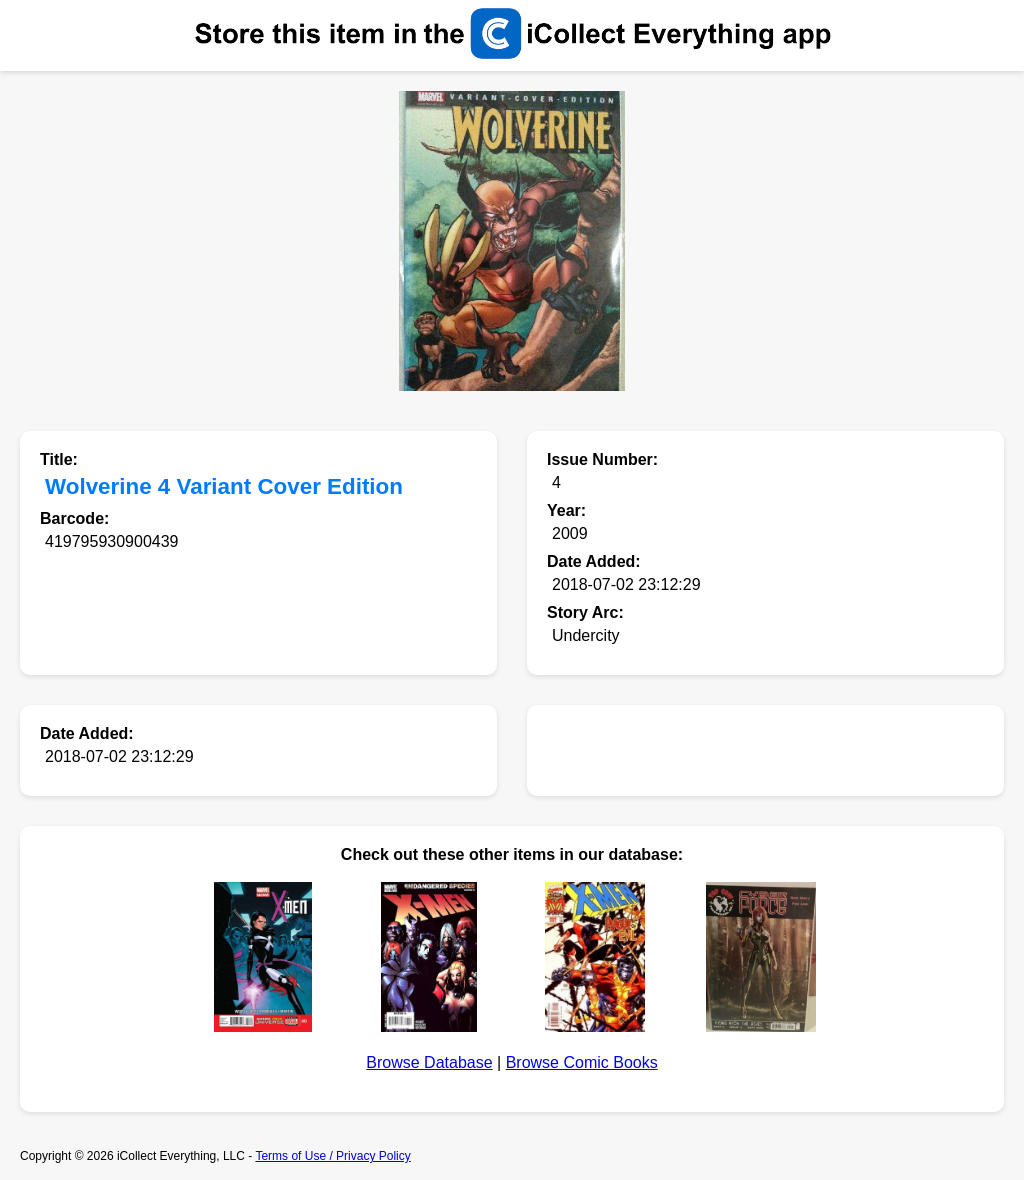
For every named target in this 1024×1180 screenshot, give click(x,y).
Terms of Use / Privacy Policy (332, 1156)
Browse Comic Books (582, 1062)
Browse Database (429, 1062)
